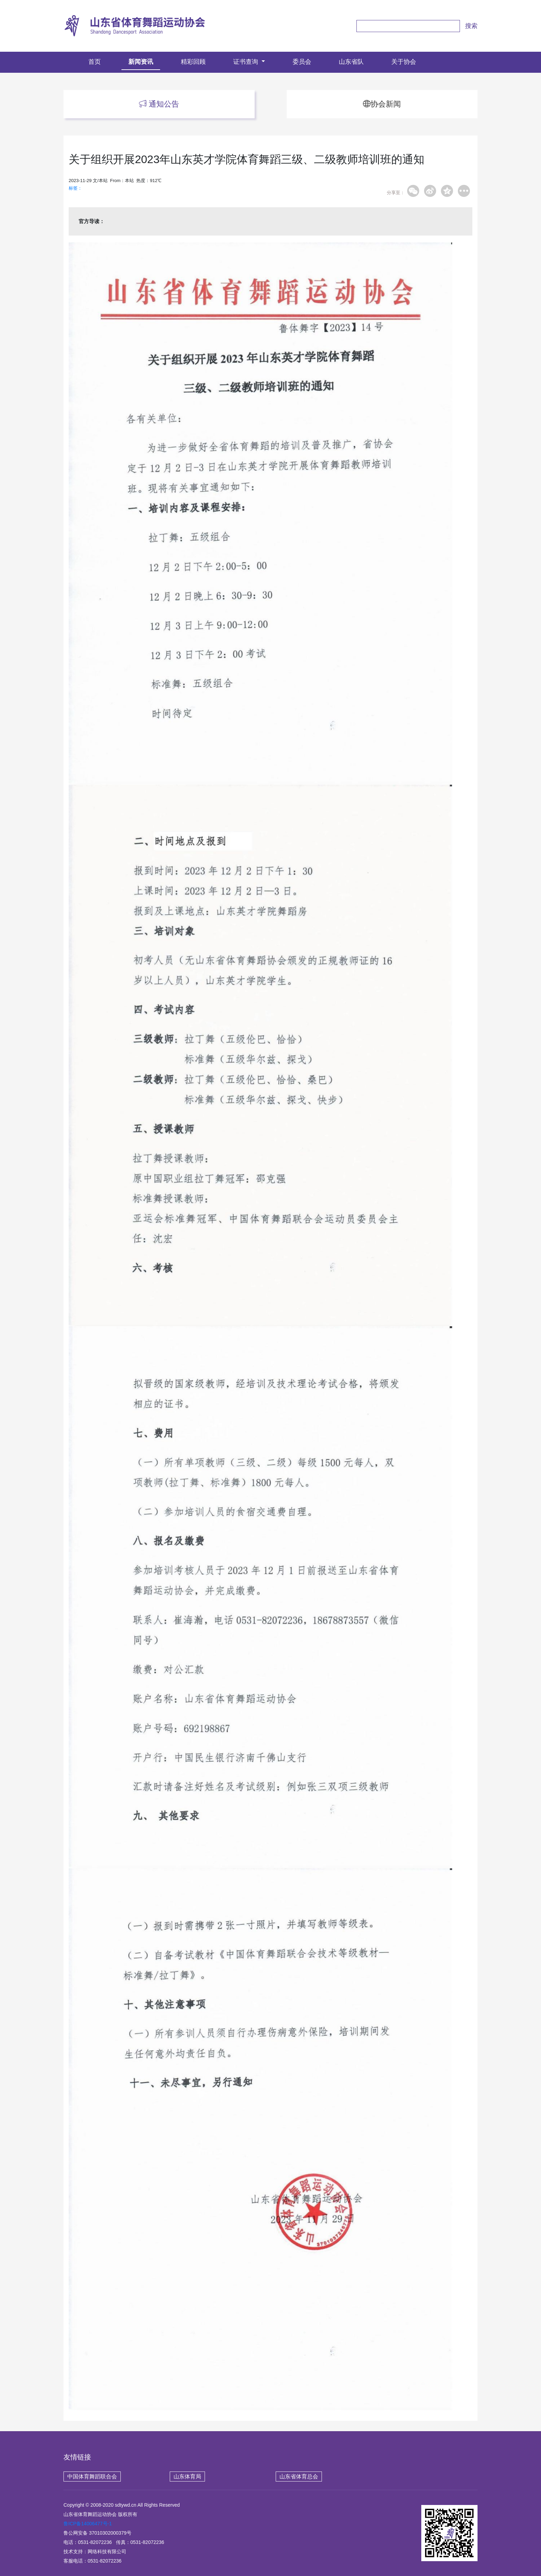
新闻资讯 (140, 61)
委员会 (302, 61)
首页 (98, 61)
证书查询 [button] (246, 61)
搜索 (471, 25)
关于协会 (403, 61)
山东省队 (351, 61)
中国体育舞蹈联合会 (92, 2476)
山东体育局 (187, 2476)
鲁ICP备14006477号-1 (87, 2523)
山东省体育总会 (298, 2476)
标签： (75, 188)
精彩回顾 (193, 61)
